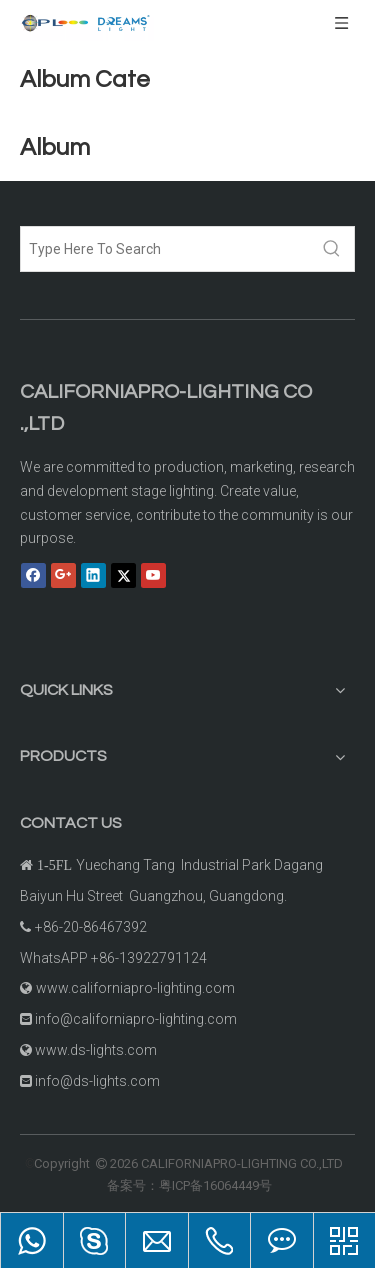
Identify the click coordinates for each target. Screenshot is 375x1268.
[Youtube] (153, 575)
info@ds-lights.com (97, 1081)
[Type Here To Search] (165, 249)
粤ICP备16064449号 (215, 1185)
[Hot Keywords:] (332, 249)
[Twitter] (123, 575)
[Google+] (63, 575)
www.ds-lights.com (96, 1050)
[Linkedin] (93, 575)
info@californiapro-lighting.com (136, 1019)
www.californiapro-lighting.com (135, 988)
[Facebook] (33, 575)
